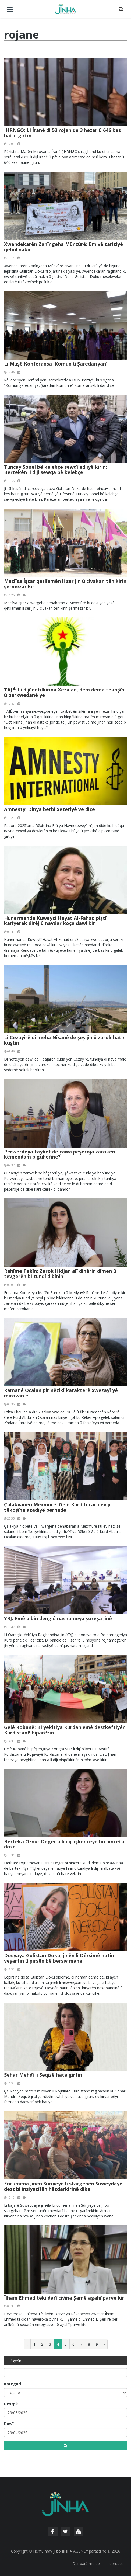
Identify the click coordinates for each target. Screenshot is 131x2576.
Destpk (11, 2403)
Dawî (8, 2423)
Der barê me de (86, 2563)
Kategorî (12, 2383)
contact (116, 2563)
